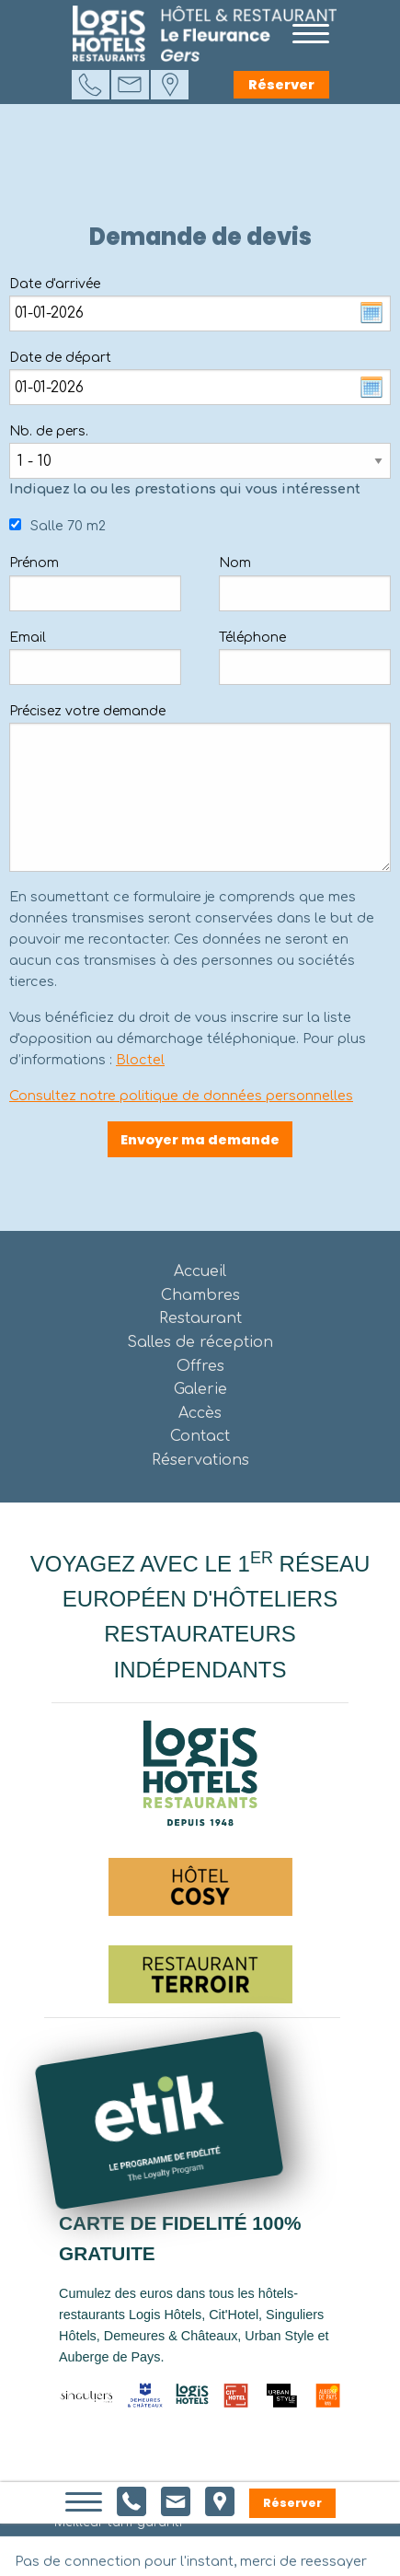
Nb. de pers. (48, 431)
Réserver (281, 84)
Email (27, 637)
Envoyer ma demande (200, 1140)
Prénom (34, 563)
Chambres (200, 1295)
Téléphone (252, 637)
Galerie (200, 1389)
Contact (200, 1436)
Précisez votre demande (87, 711)
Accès (200, 1413)
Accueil (200, 1271)
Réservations (200, 1460)
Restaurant (200, 1318)
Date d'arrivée (54, 284)
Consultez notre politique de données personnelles (181, 1095)
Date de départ (60, 358)
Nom (235, 563)
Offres (200, 1366)
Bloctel (140, 1059)
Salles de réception (200, 1342)
